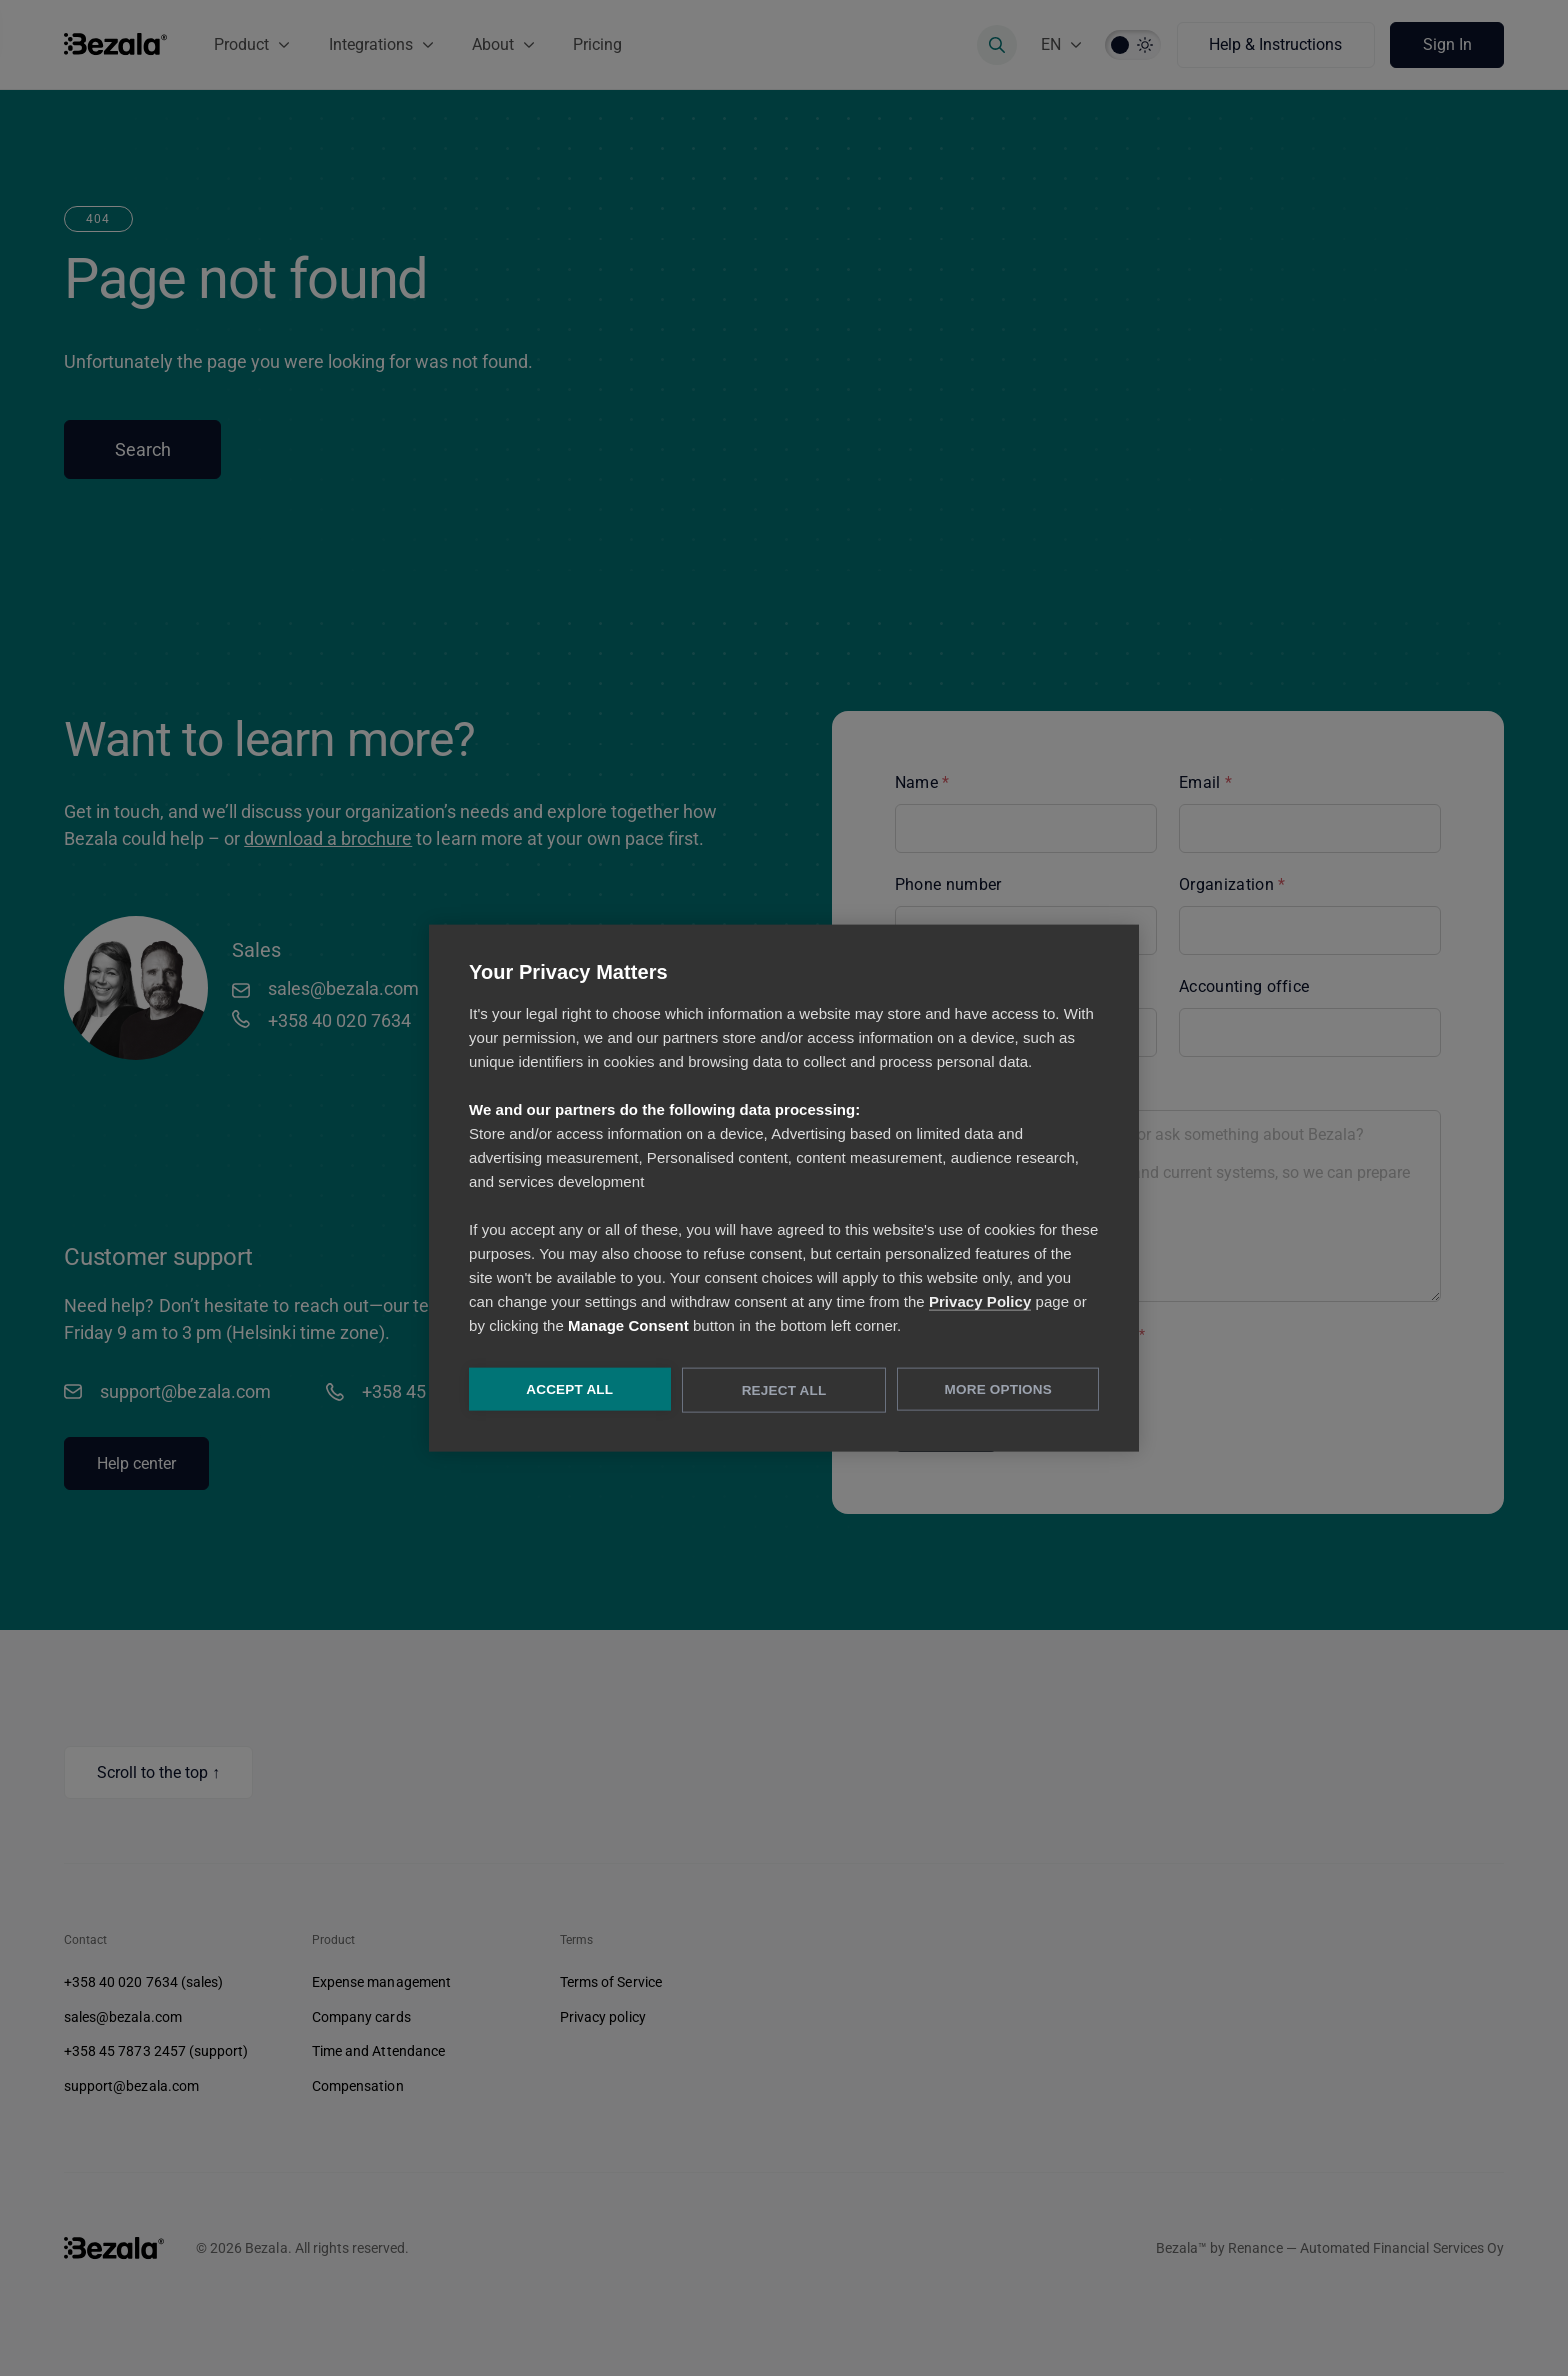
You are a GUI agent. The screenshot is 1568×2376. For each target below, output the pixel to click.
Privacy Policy (980, 1302)
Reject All (784, 1391)
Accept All (568, 1390)
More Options (999, 1390)
